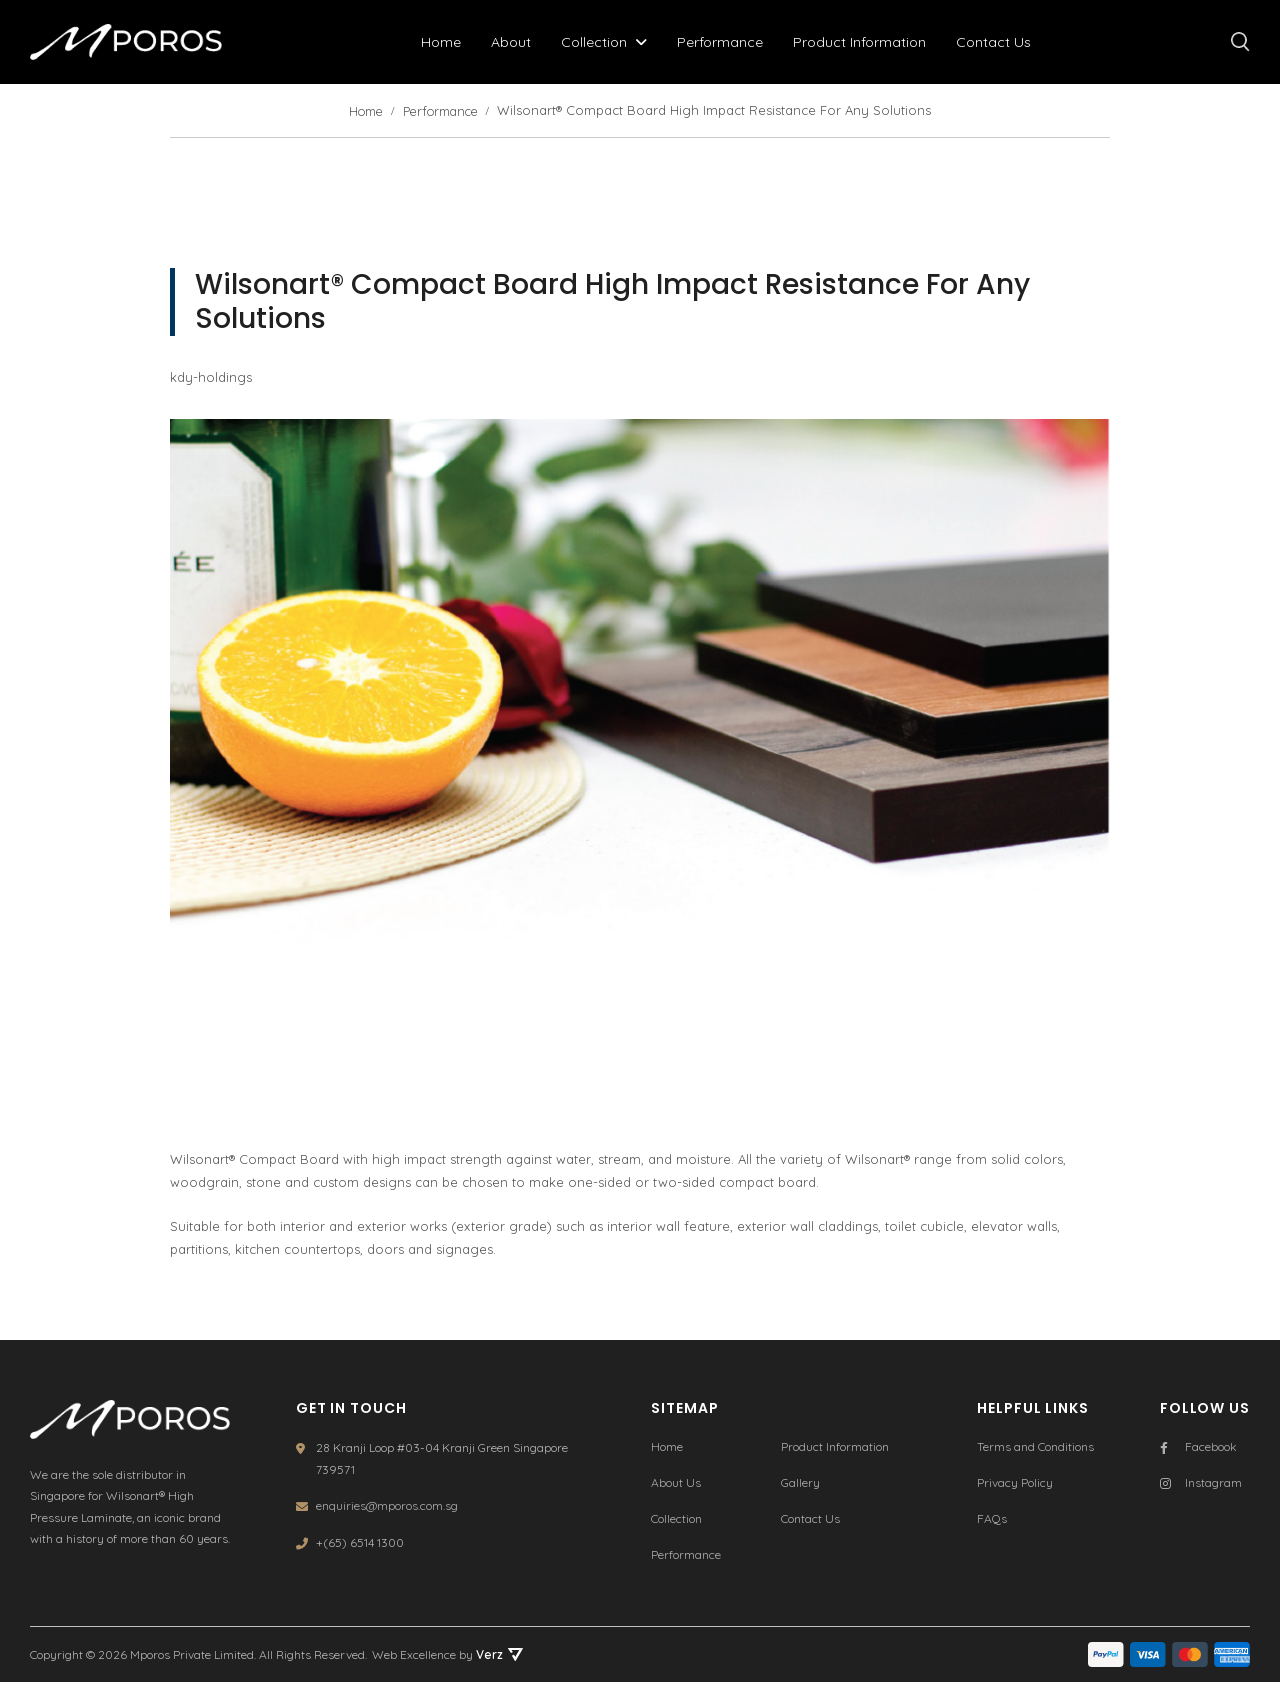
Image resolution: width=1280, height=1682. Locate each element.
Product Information (863, 42)
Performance (724, 42)
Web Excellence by (447, 1654)
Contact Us (997, 42)
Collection (598, 42)
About (515, 42)
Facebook (1198, 1445)
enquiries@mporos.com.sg (387, 1503)
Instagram (1201, 1481)
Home (445, 42)
